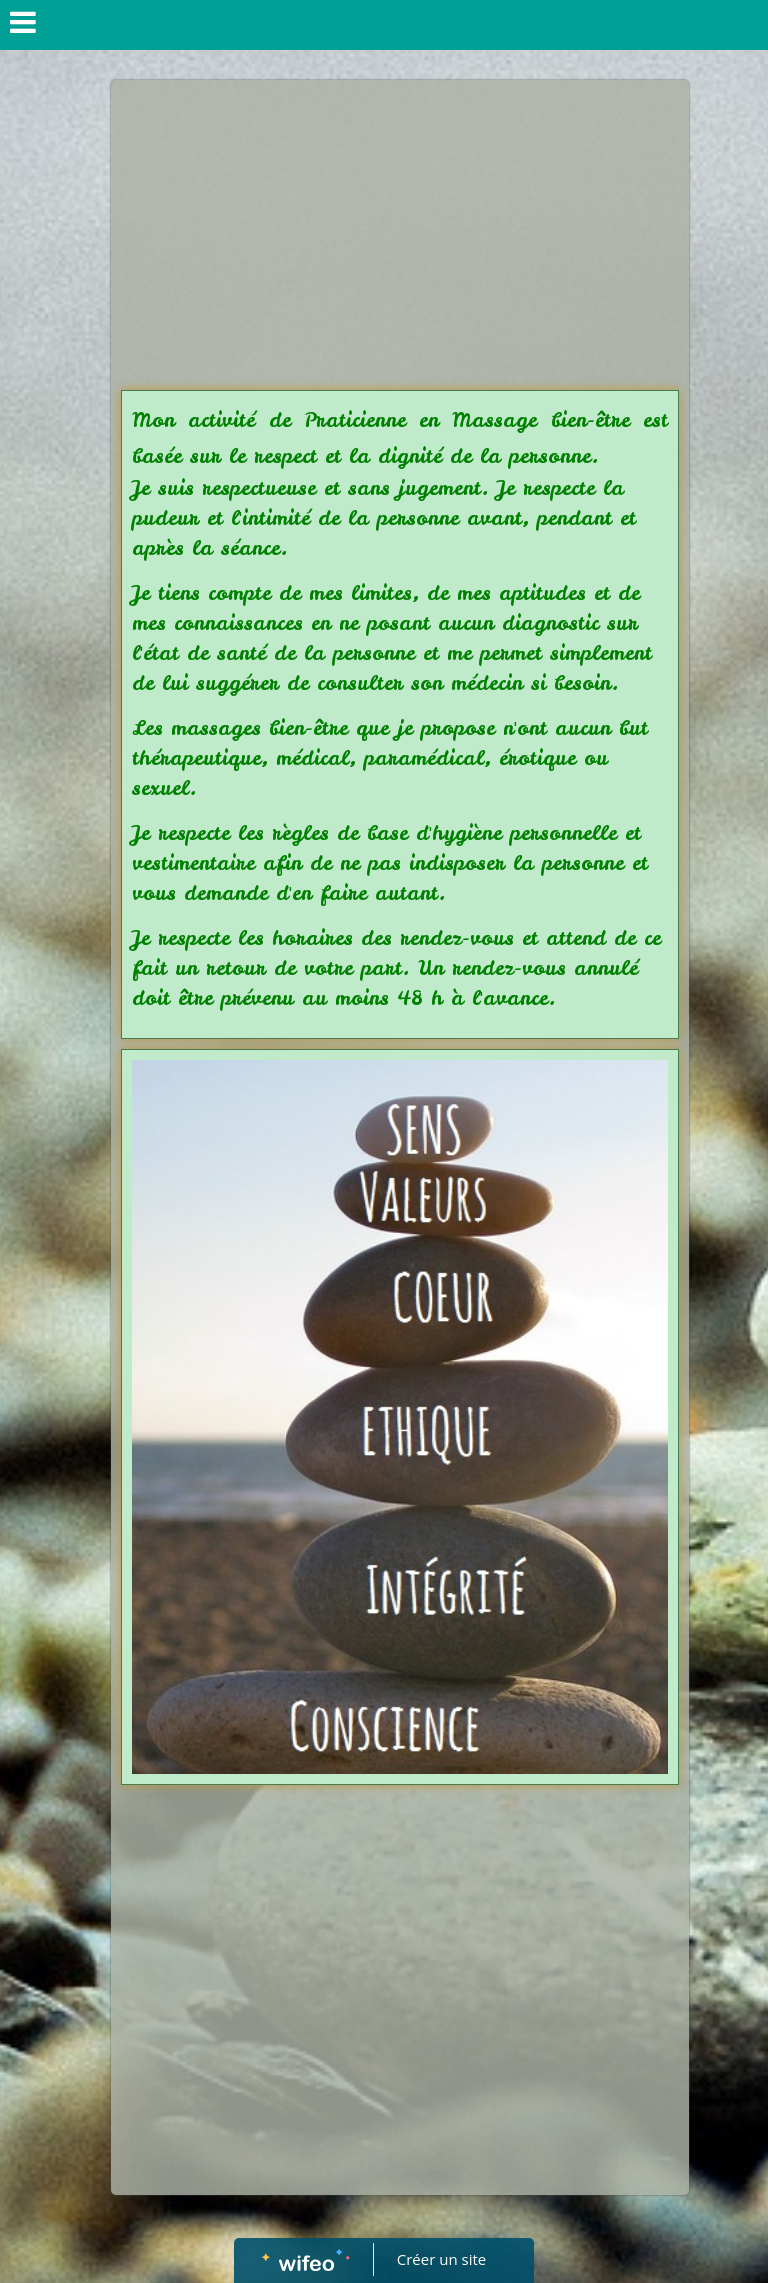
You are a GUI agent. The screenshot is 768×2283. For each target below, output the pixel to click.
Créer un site (441, 2259)
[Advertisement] (400, 240)
